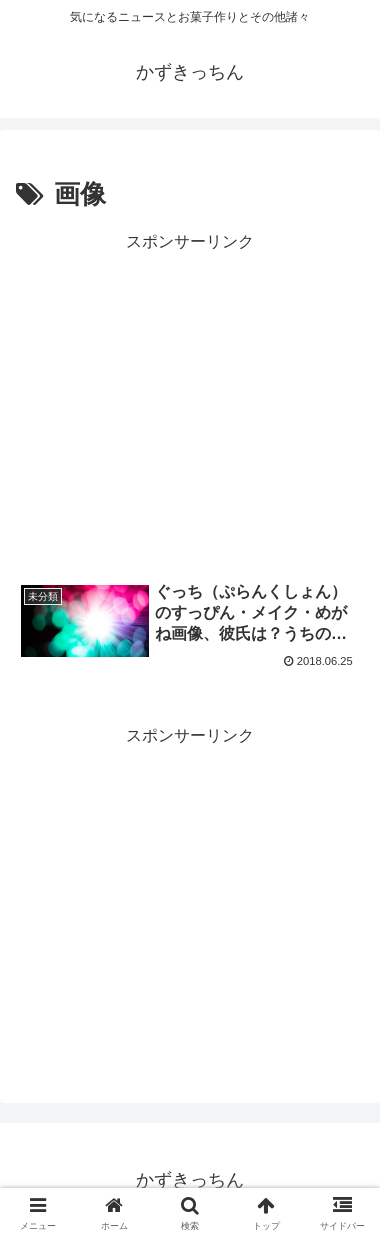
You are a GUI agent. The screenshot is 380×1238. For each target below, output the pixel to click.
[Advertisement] (190, 402)
